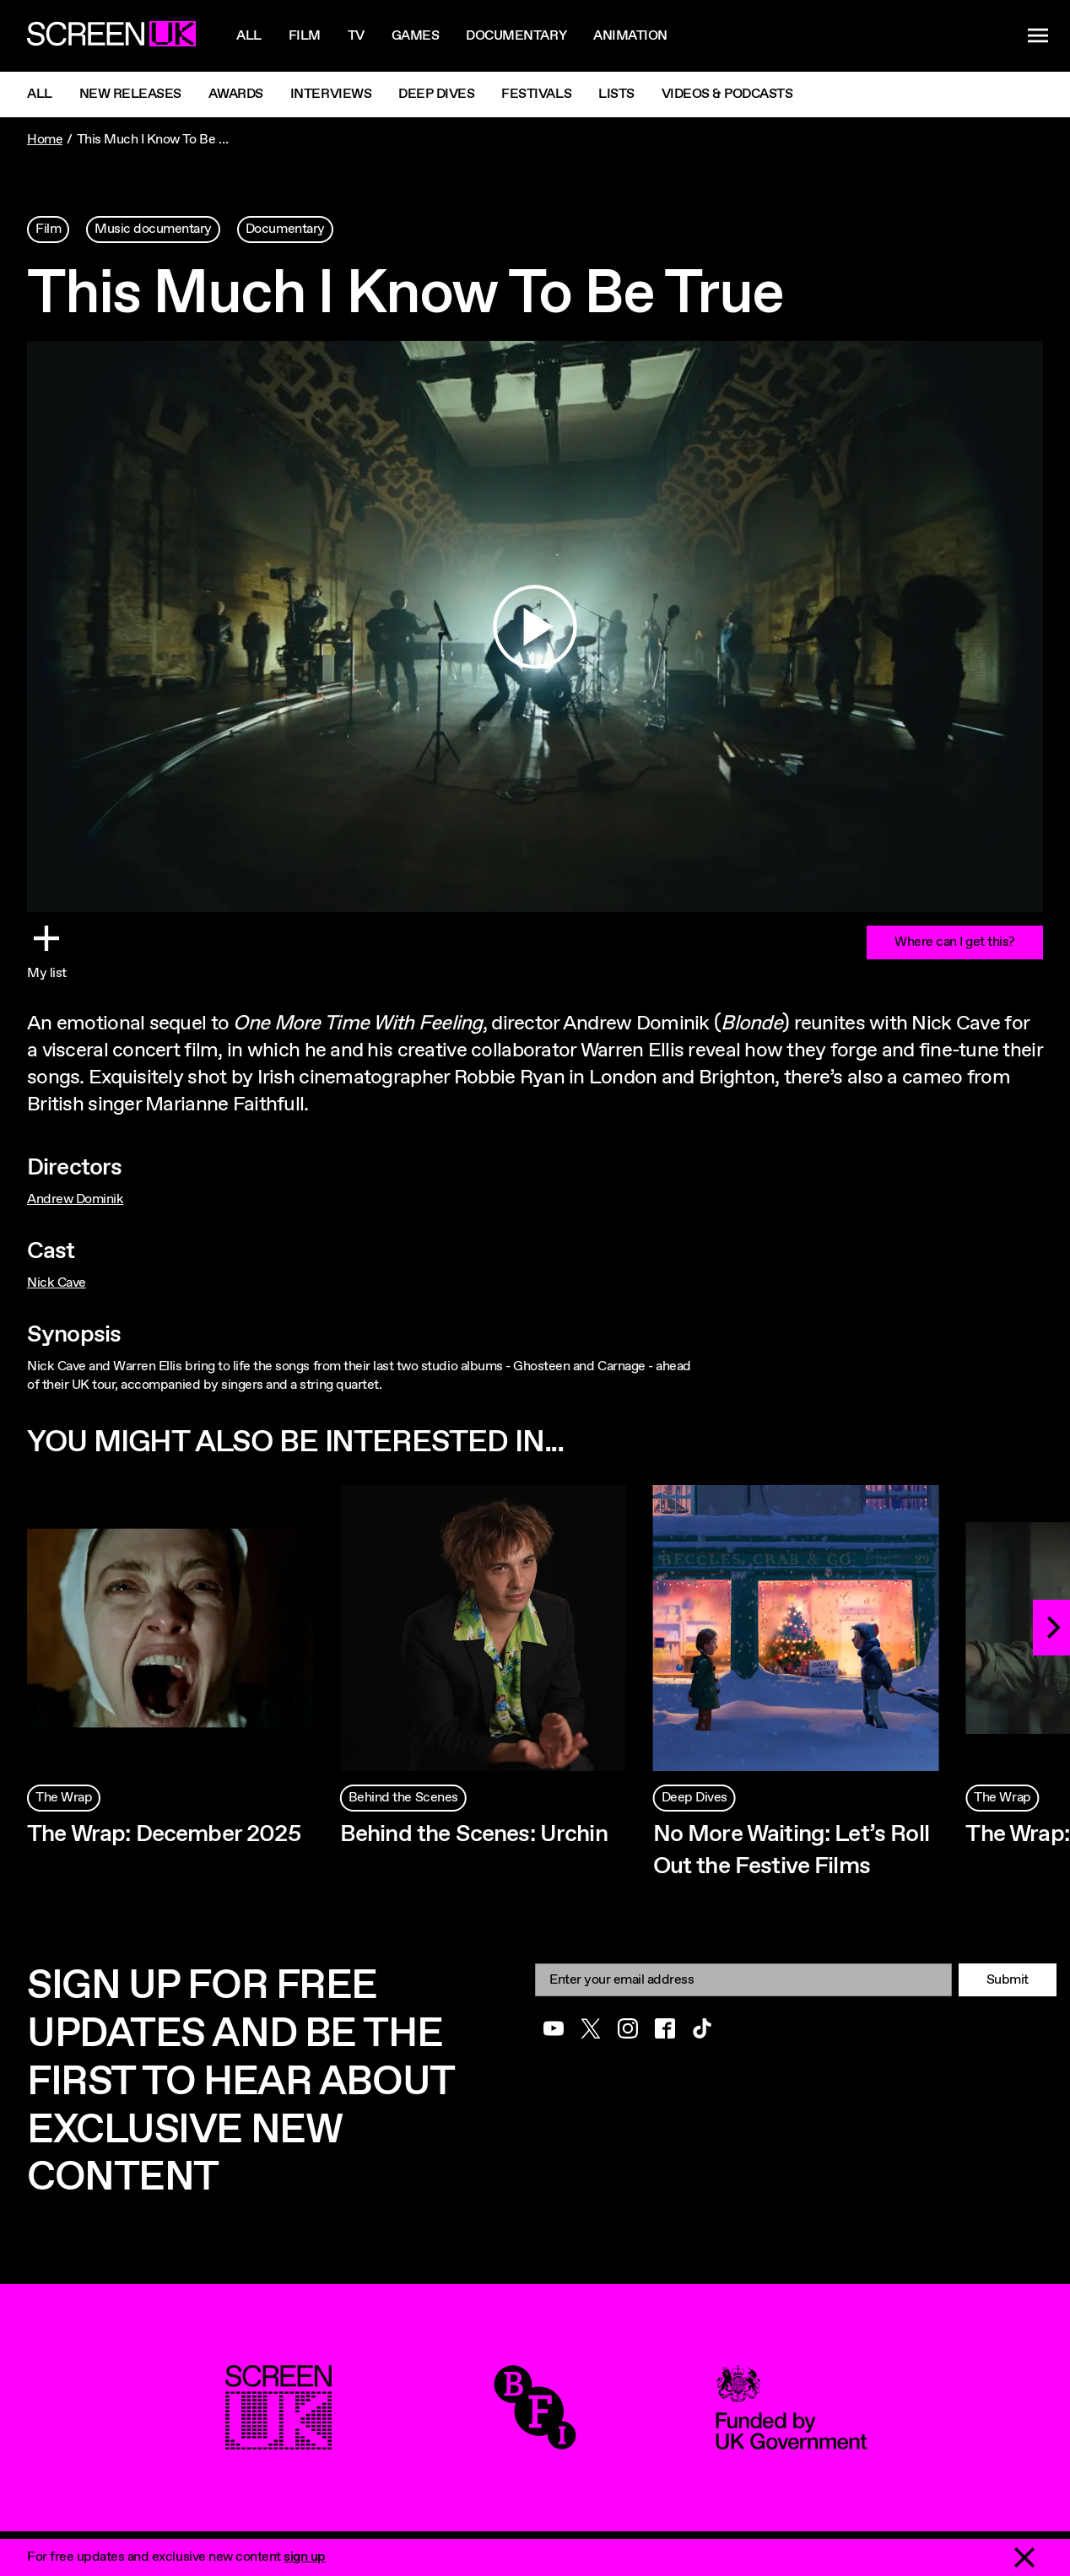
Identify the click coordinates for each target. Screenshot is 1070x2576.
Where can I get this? (954, 942)
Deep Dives (436, 94)
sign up (305, 2557)
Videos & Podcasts (727, 94)
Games (416, 36)
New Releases (130, 94)
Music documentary (153, 229)
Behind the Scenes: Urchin (474, 1834)
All (249, 36)
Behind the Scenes (403, 1797)
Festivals (536, 94)
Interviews (330, 94)
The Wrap (63, 1797)
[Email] (743, 1979)
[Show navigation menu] (1037, 36)
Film (305, 36)
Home (44, 140)
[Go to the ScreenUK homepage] (111, 36)
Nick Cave (56, 1283)
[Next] (1051, 1627)
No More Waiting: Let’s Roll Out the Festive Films (791, 1850)
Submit (1007, 1980)
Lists (616, 94)
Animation (630, 36)
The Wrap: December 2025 (163, 1834)
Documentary (516, 36)
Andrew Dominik (75, 1199)
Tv (356, 36)
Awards (235, 94)
